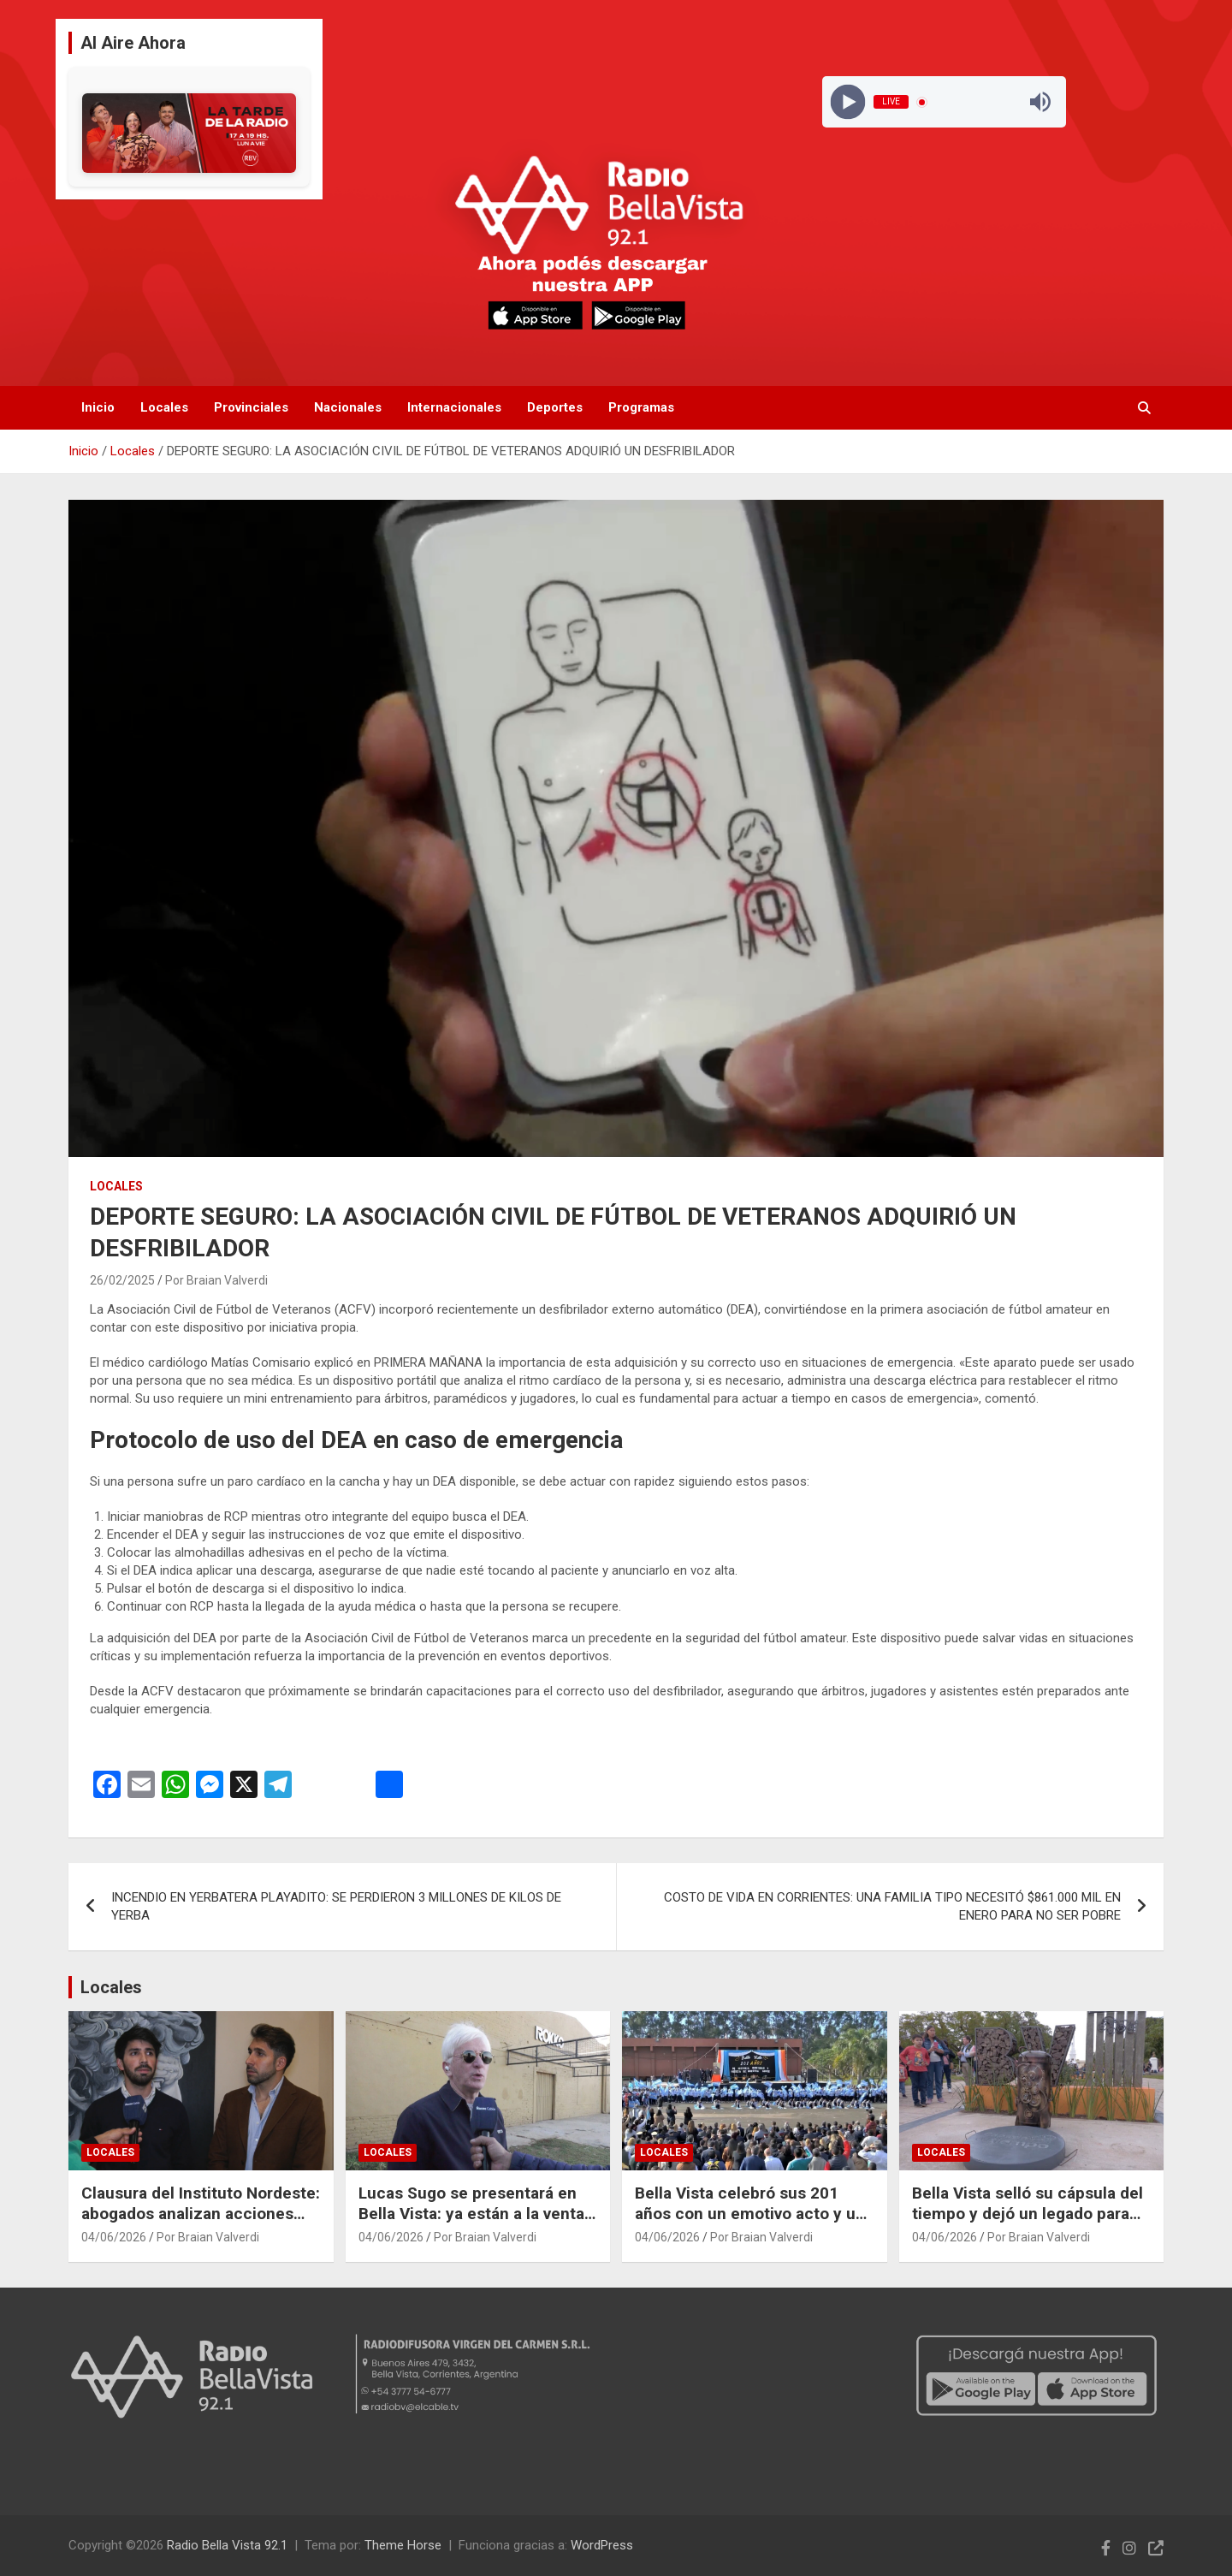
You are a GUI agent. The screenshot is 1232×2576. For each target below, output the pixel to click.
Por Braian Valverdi (216, 1280)
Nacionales (348, 407)
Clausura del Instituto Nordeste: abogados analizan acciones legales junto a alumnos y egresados (200, 2224)
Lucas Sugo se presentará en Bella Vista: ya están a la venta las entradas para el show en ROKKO (471, 2224)
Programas (641, 407)
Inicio (98, 407)
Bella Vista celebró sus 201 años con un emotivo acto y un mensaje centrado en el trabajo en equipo (751, 2224)
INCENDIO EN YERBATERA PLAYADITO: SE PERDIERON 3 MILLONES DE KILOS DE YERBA (336, 1906)
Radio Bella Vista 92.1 (227, 2545)
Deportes (555, 407)
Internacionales (454, 407)
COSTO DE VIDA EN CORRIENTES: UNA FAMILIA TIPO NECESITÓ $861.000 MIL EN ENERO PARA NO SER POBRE (892, 1906)
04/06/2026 (113, 2237)
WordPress (602, 2545)
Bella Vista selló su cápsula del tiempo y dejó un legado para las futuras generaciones (1027, 2214)
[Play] (847, 102)
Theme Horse (402, 2545)
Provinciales (251, 407)
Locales (164, 407)
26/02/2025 (122, 1280)
